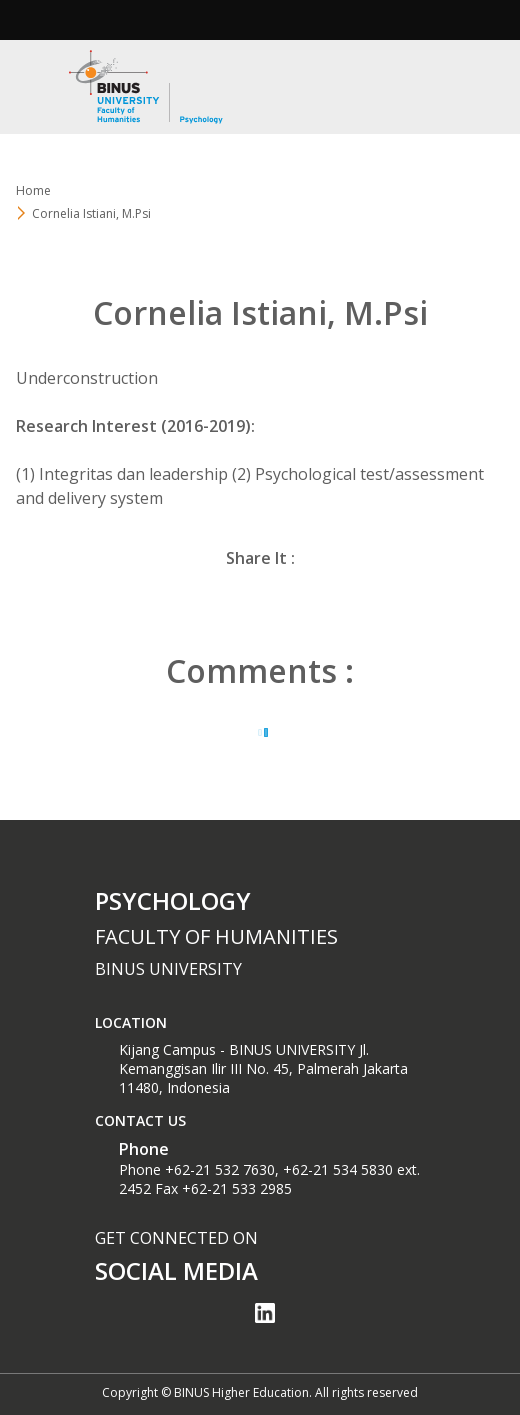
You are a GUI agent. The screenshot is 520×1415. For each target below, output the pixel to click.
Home (33, 190)
